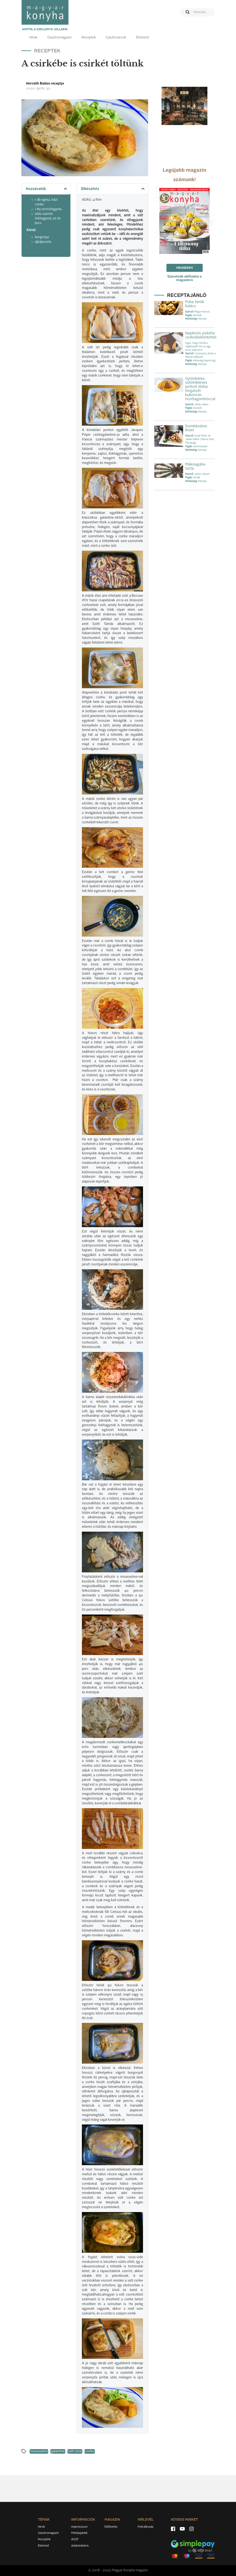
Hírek (33, 37)
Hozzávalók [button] (47, 188)
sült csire (75, 2451)
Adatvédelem (79, 2545)
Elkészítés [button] (113, 188)
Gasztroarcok (116, 37)
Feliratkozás (145, 2526)
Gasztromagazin (59, 37)
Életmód (142, 37)
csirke (89, 2451)
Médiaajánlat (79, 2533)
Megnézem (184, 267)
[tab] (46, 189)
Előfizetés (111, 2526)
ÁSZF (75, 2539)
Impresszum (79, 2526)
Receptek (88, 37)
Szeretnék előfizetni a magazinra (184, 278)
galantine (58, 2451)
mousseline (39, 2451)
